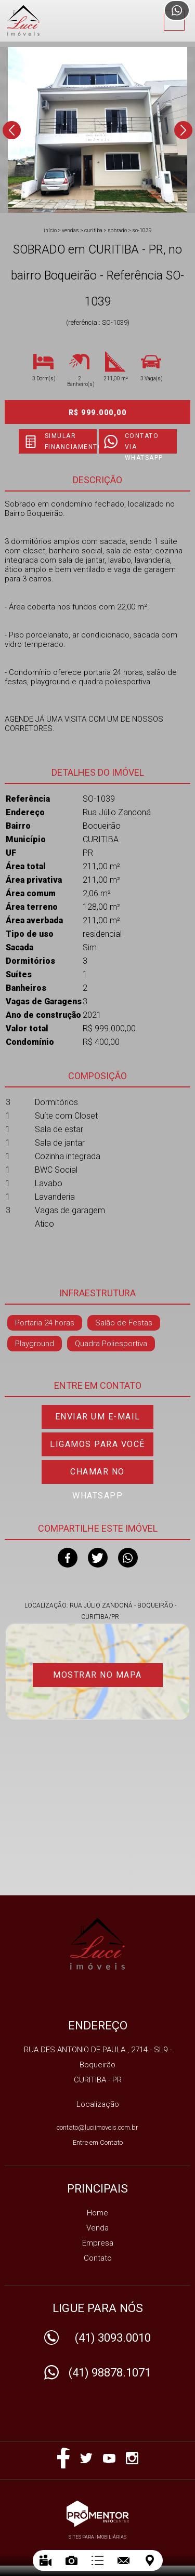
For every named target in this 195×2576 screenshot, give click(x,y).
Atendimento (177, 10)
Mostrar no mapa (97, 1675)
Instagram (132, 2458)
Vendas (70, 230)
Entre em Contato (98, 2142)
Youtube (109, 2458)
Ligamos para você (97, 1444)
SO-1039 (142, 230)
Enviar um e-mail (97, 1417)
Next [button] (183, 130)
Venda (97, 2228)
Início (50, 230)
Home (97, 2213)
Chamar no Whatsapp (97, 1475)
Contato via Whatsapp (144, 443)
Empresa (97, 2243)
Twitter (98, 1558)
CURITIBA (93, 230)
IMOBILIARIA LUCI (97, 1944)
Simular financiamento (71, 441)
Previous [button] (12, 130)
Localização (97, 2104)
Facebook (67, 1558)
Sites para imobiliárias (97, 2537)
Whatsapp (128, 1558)
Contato (98, 2258)
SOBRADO (117, 230)
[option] (97, 130)
